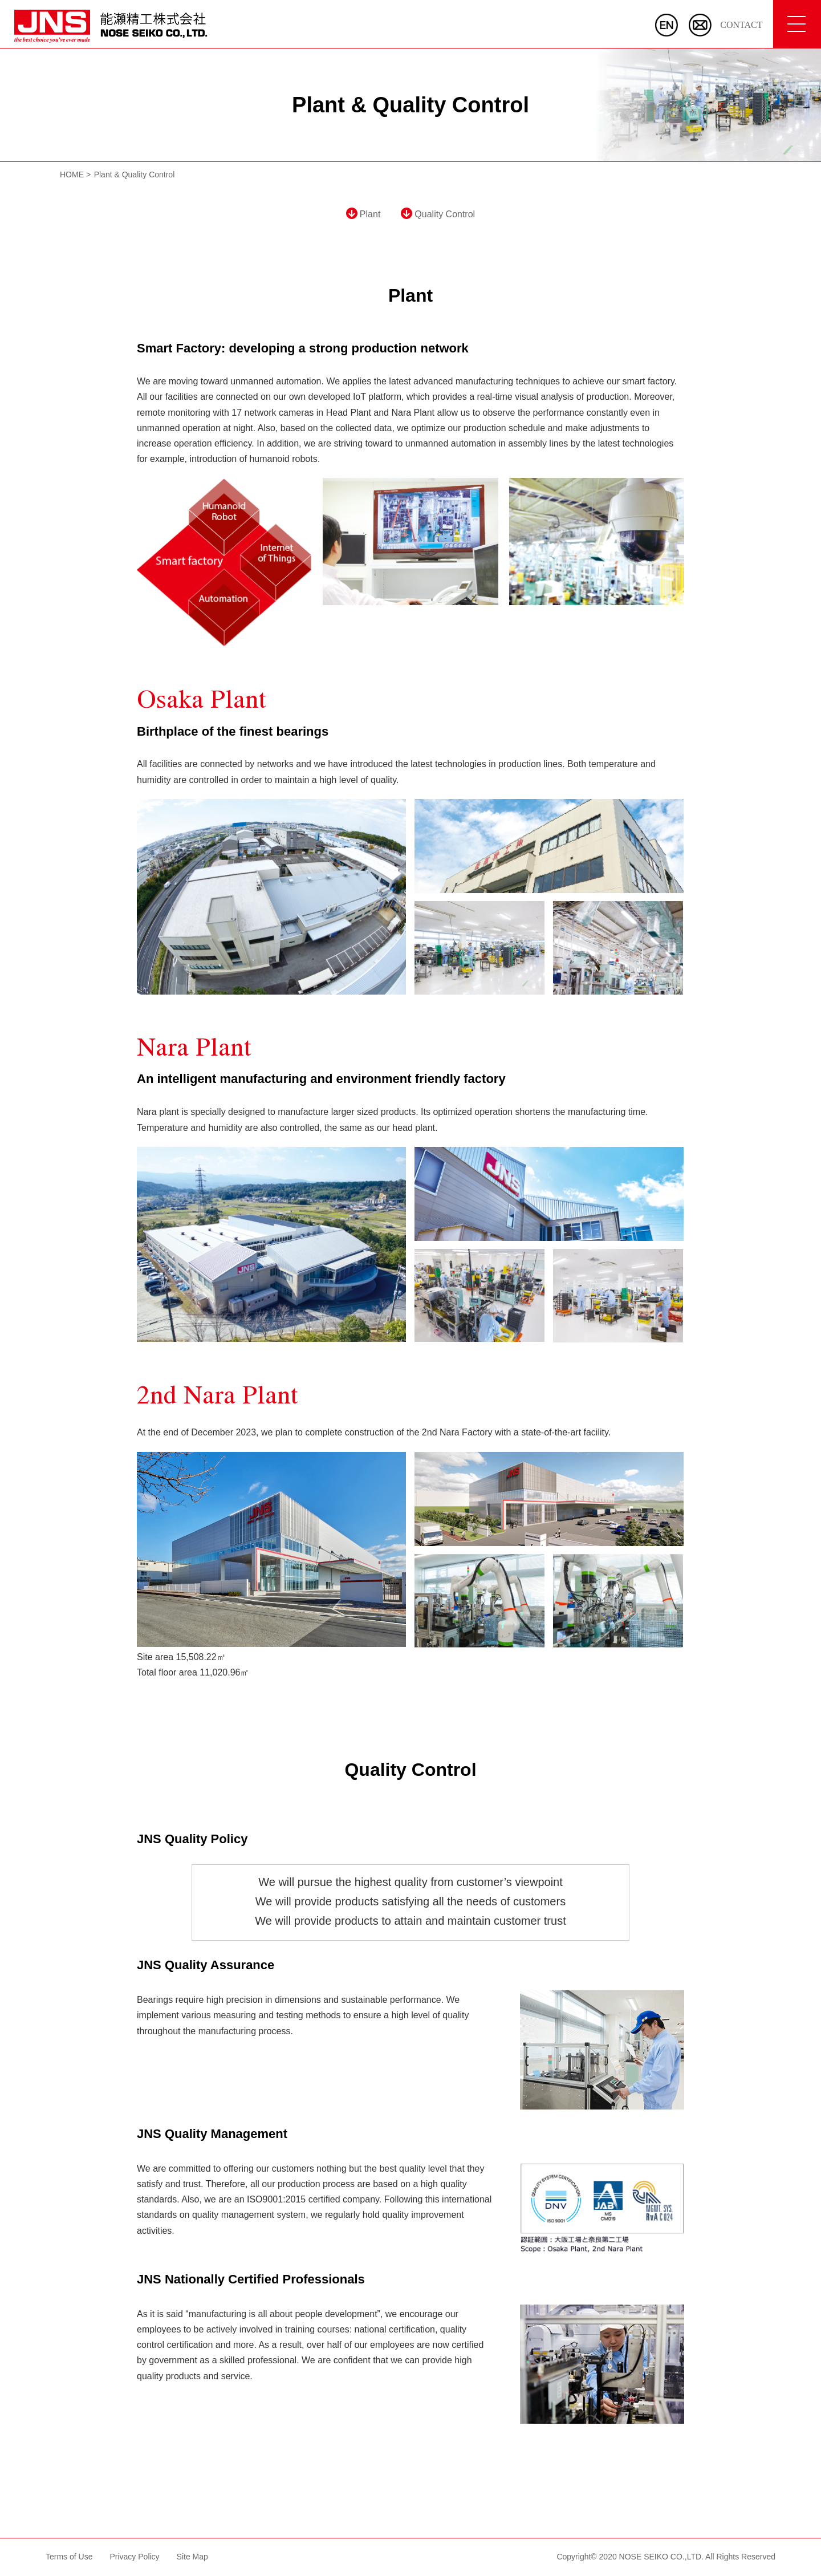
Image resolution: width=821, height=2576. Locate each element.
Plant (363, 214)
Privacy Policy (134, 2556)
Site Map (192, 2556)
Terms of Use (69, 2556)
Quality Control (438, 214)
